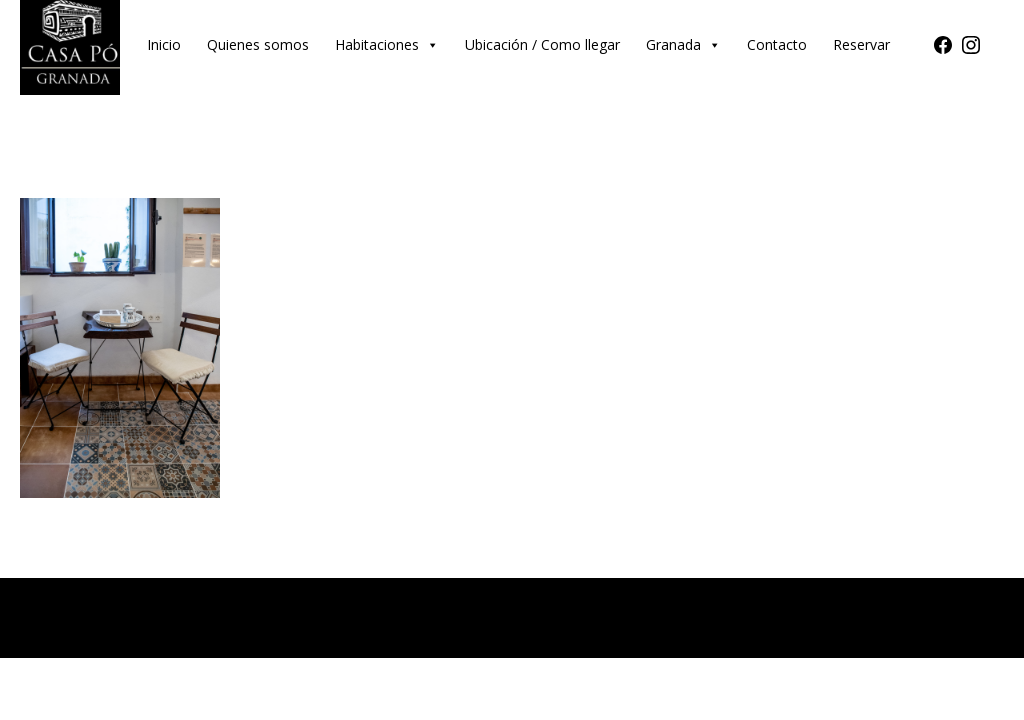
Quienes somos (258, 44)
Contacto (777, 44)
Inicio (164, 44)
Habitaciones (387, 44)
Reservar (861, 44)
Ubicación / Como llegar (542, 44)
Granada (683, 44)
